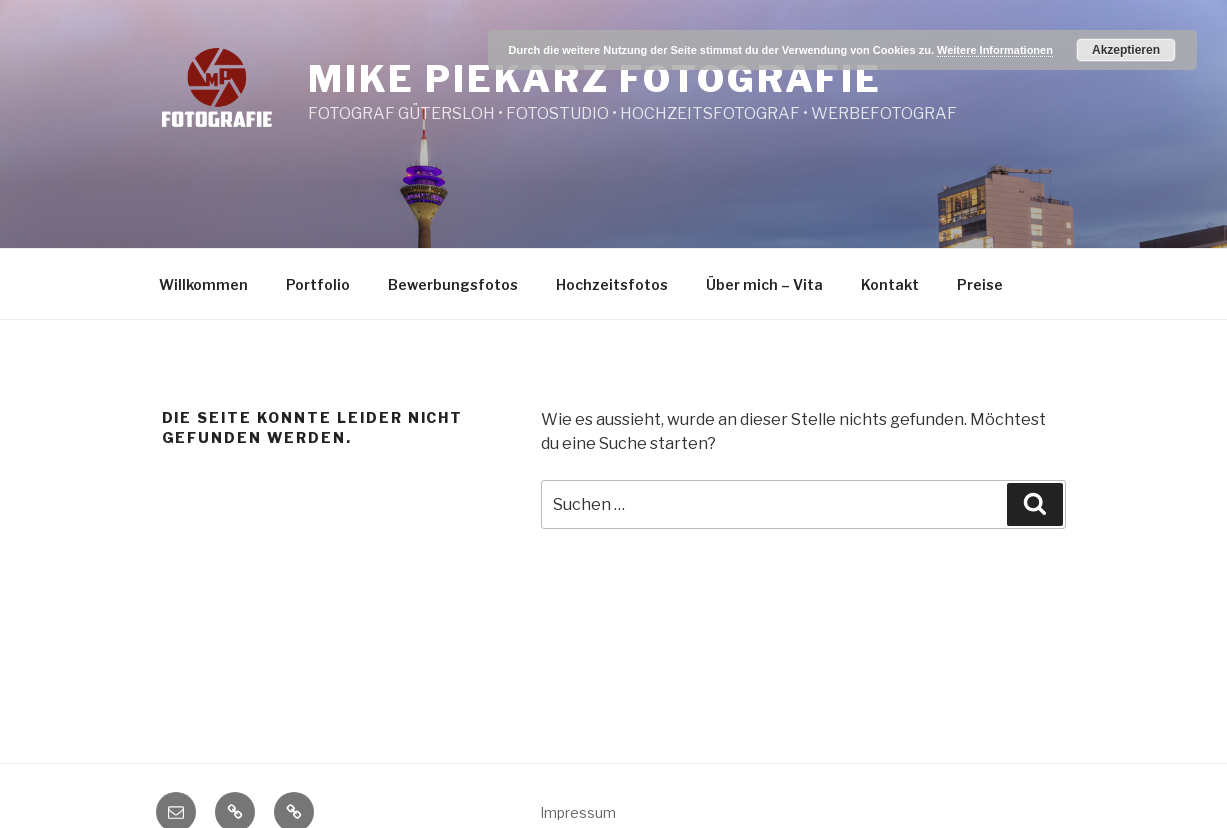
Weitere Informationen (995, 50)
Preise (980, 284)
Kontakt (890, 284)
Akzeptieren (1126, 50)
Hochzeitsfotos (612, 284)
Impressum (578, 812)
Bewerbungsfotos (453, 284)
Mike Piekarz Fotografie (595, 79)
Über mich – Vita (764, 284)
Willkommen (203, 284)
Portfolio (318, 284)
